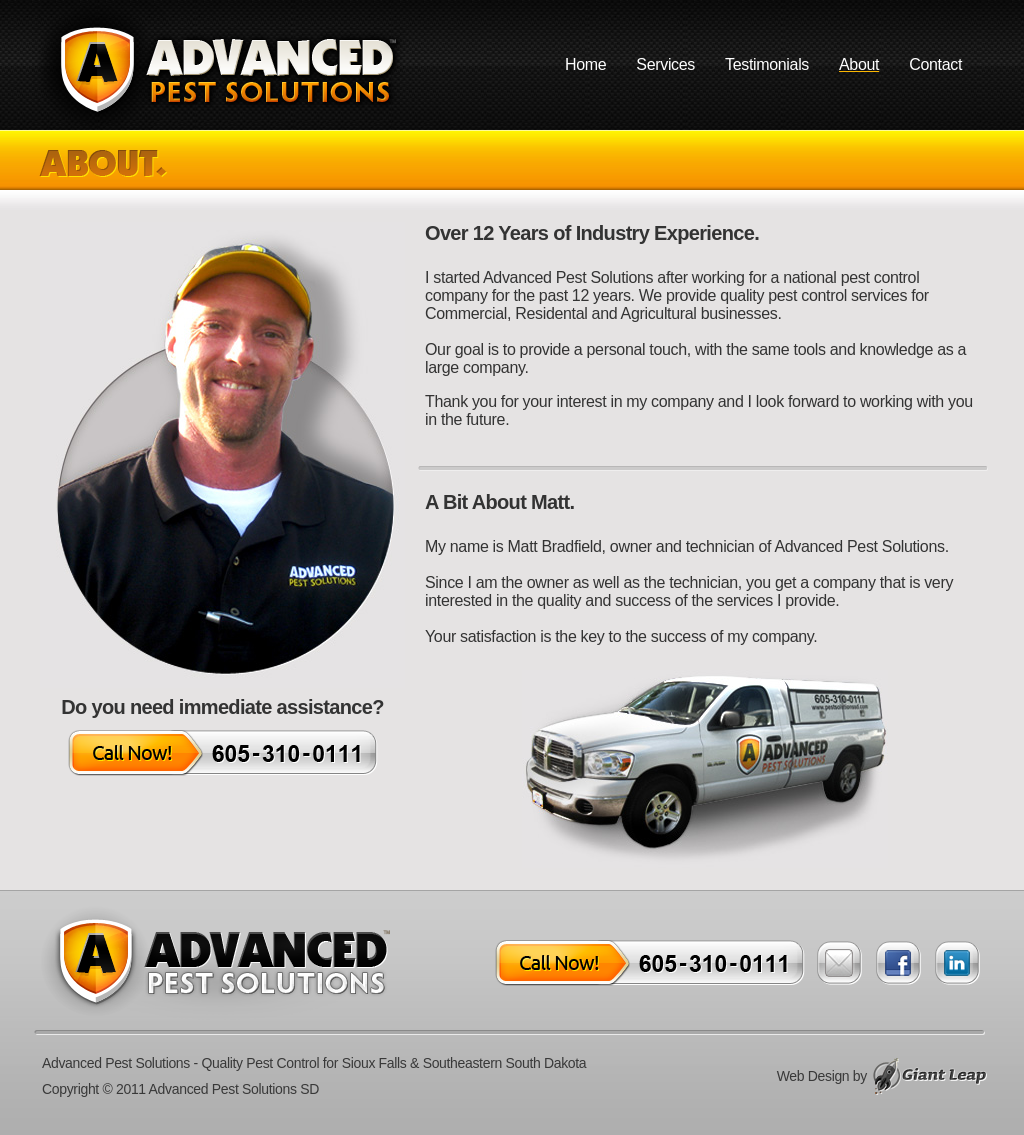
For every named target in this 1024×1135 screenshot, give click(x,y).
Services (665, 64)
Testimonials (767, 64)
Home (585, 64)
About (859, 64)
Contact (935, 64)
